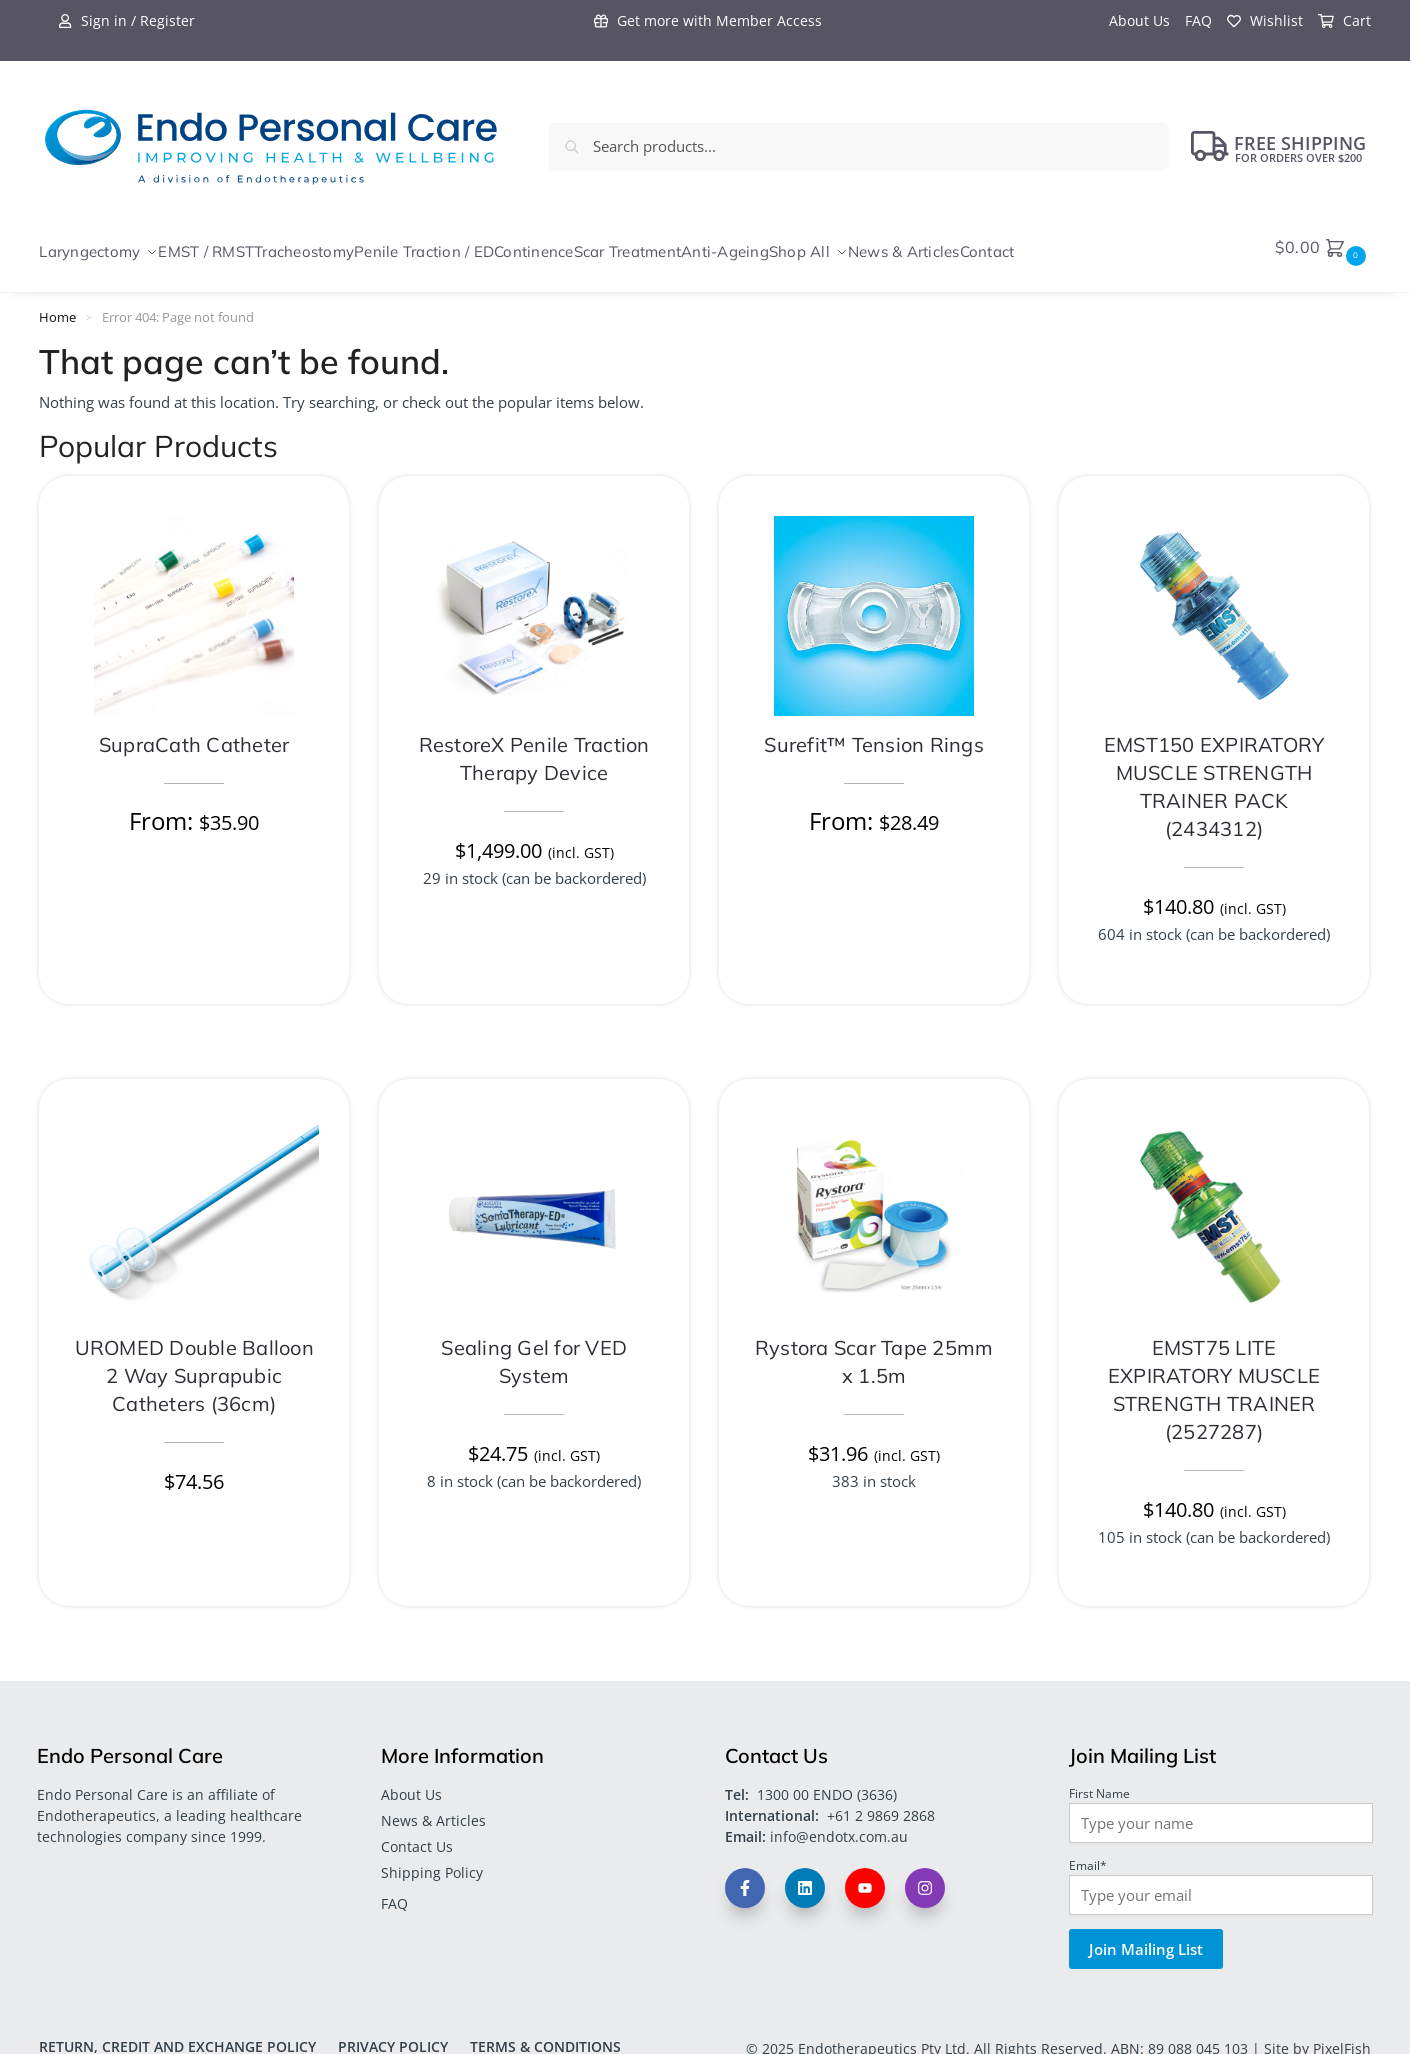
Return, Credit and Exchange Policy (177, 2036)
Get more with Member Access (708, 20)
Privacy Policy (393, 2036)
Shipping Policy (432, 1862)
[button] (1323, 247)
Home (57, 307)
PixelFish (1342, 2038)
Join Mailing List (1146, 1939)
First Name (1099, 1783)
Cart (1344, 20)
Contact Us (417, 1835)
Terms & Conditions (545, 2036)
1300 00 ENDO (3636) (827, 1783)
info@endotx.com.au (839, 1825)
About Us (1139, 20)
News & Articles (433, 1809)
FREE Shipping (1278, 146)
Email (1088, 1855)
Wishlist (1265, 20)
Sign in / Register (126, 20)
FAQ (1198, 20)
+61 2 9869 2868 (881, 1804)
